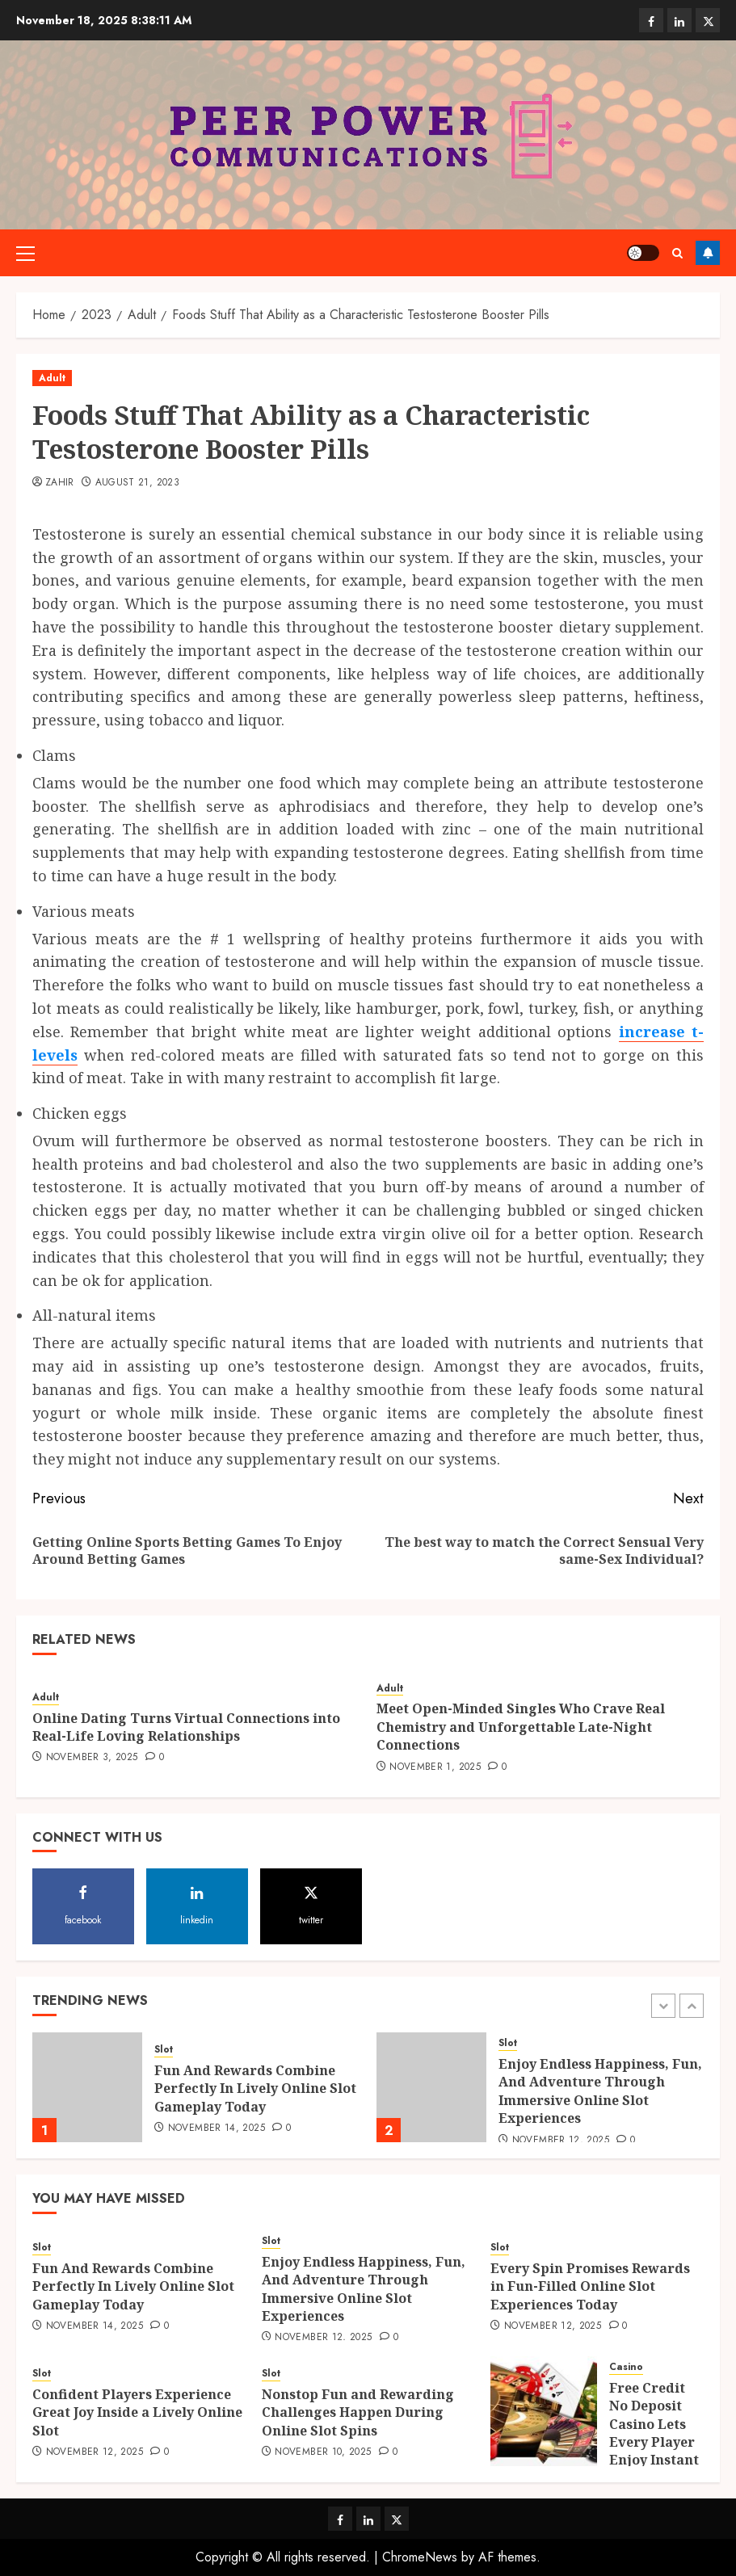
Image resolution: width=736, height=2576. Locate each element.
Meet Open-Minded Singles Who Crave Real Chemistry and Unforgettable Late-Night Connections (520, 1727)
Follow (708, 253)
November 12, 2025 (560, 2140)
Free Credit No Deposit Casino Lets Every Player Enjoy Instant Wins (654, 2433)
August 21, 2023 (137, 483)
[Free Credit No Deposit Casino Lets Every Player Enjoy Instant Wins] (543, 2411)
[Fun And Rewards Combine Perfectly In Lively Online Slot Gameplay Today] (87, 2087)
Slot (163, 2050)
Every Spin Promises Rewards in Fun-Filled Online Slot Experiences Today (590, 2286)
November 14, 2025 (216, 2128)
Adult (52, 378)
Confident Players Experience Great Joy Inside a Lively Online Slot (137, 2412)
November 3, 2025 (92, 1757)
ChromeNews (419, 2557)
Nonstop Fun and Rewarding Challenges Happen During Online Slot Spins (358, 2412)
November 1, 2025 (435, 1767)
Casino (626, 2367)
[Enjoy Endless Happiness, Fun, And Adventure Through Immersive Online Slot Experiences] (431, 2087)
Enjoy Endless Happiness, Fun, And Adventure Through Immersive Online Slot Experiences (600, 2091)
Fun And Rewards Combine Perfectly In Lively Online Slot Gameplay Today (255, 2088)
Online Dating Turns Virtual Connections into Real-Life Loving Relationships (186, 1727)
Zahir (59, 483)
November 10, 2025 (323, 2452)
